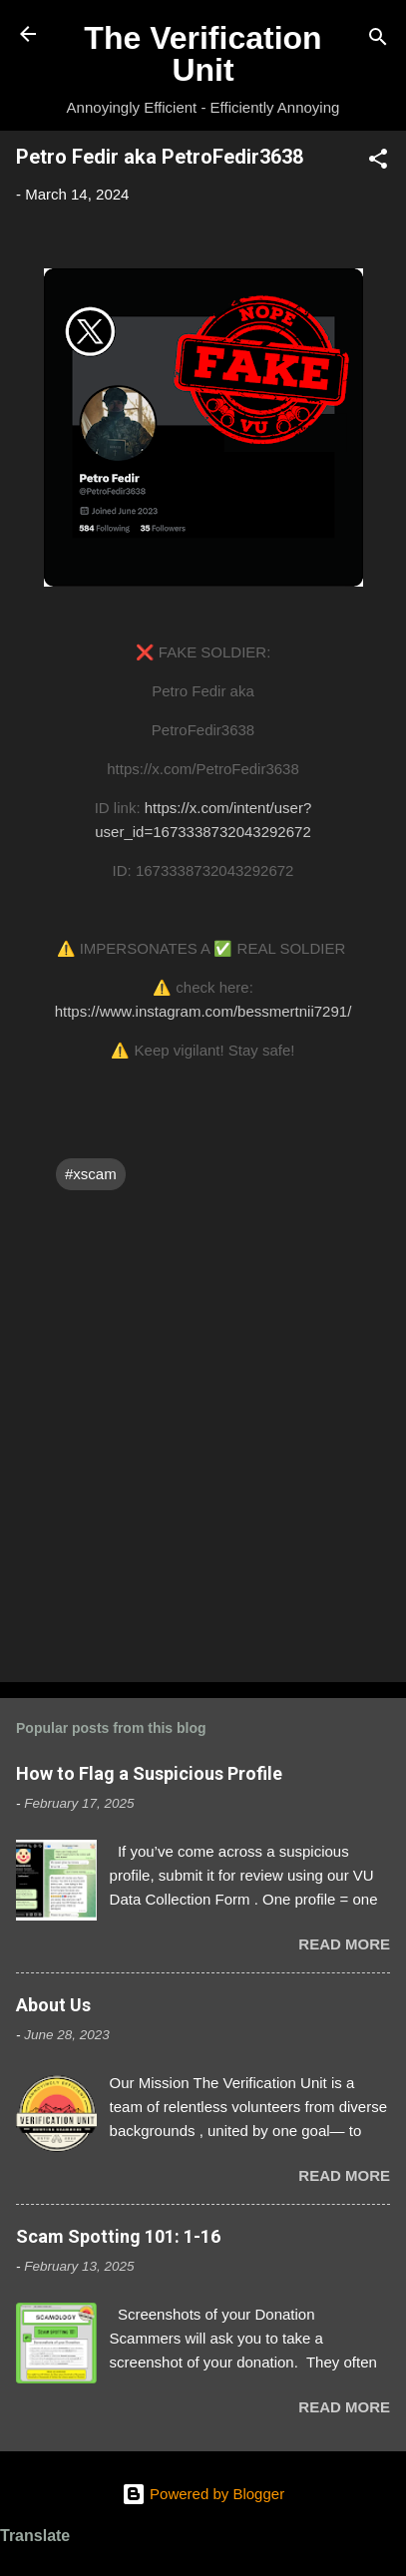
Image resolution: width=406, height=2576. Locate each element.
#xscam (91, 1173)
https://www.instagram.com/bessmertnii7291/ (203, 1011)
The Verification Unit (202, 54)
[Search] (378, 40)
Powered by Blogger (203, 2493)
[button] (378, 162)
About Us (53, 2004)
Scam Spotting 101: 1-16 (118, 2236)
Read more (344, 1943)
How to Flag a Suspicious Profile (149, 1773)
